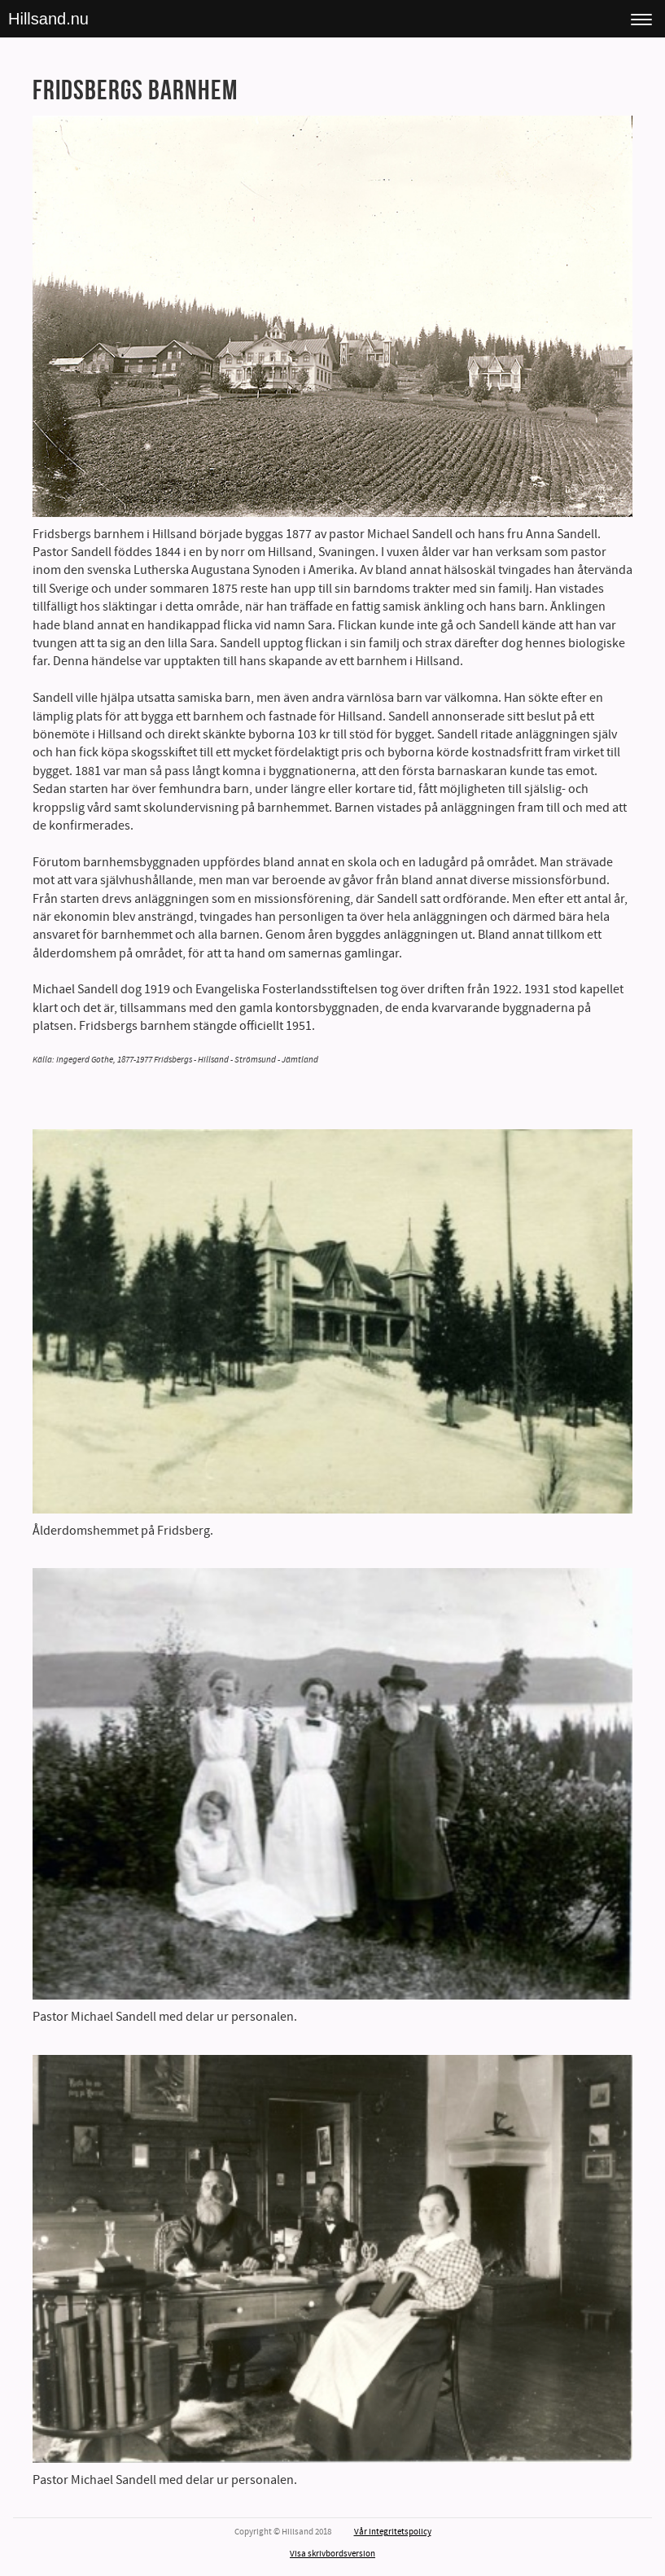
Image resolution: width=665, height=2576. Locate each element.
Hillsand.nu (48, 19)
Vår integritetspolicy (392, 2532)
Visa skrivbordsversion (332, 2554)
